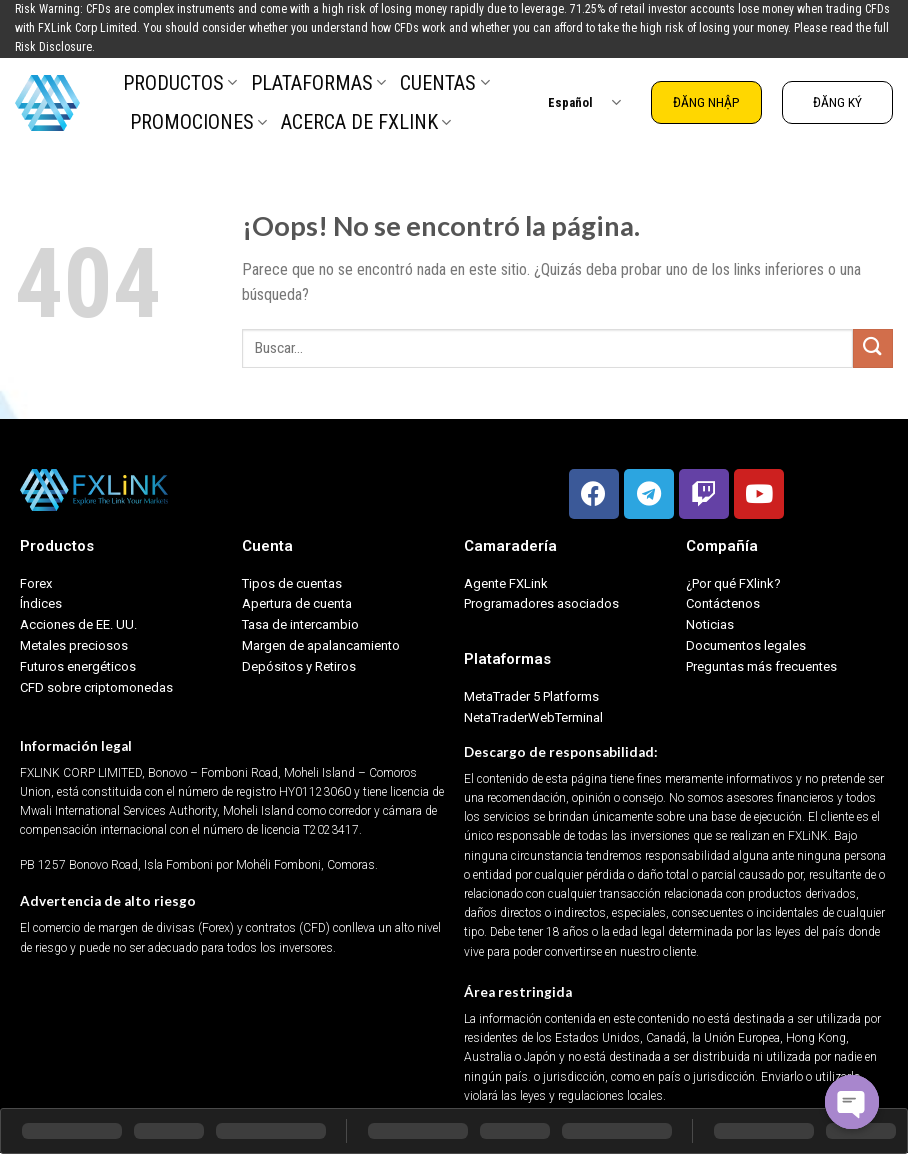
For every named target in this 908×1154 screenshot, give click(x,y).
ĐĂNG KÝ (837, 102)
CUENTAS (444, 83)
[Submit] (873, 348)
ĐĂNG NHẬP (706, 102)
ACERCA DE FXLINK (366, 122)
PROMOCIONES (198, 122)
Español (584, 102)
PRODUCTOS (180, 83)
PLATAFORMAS (318, 83)
